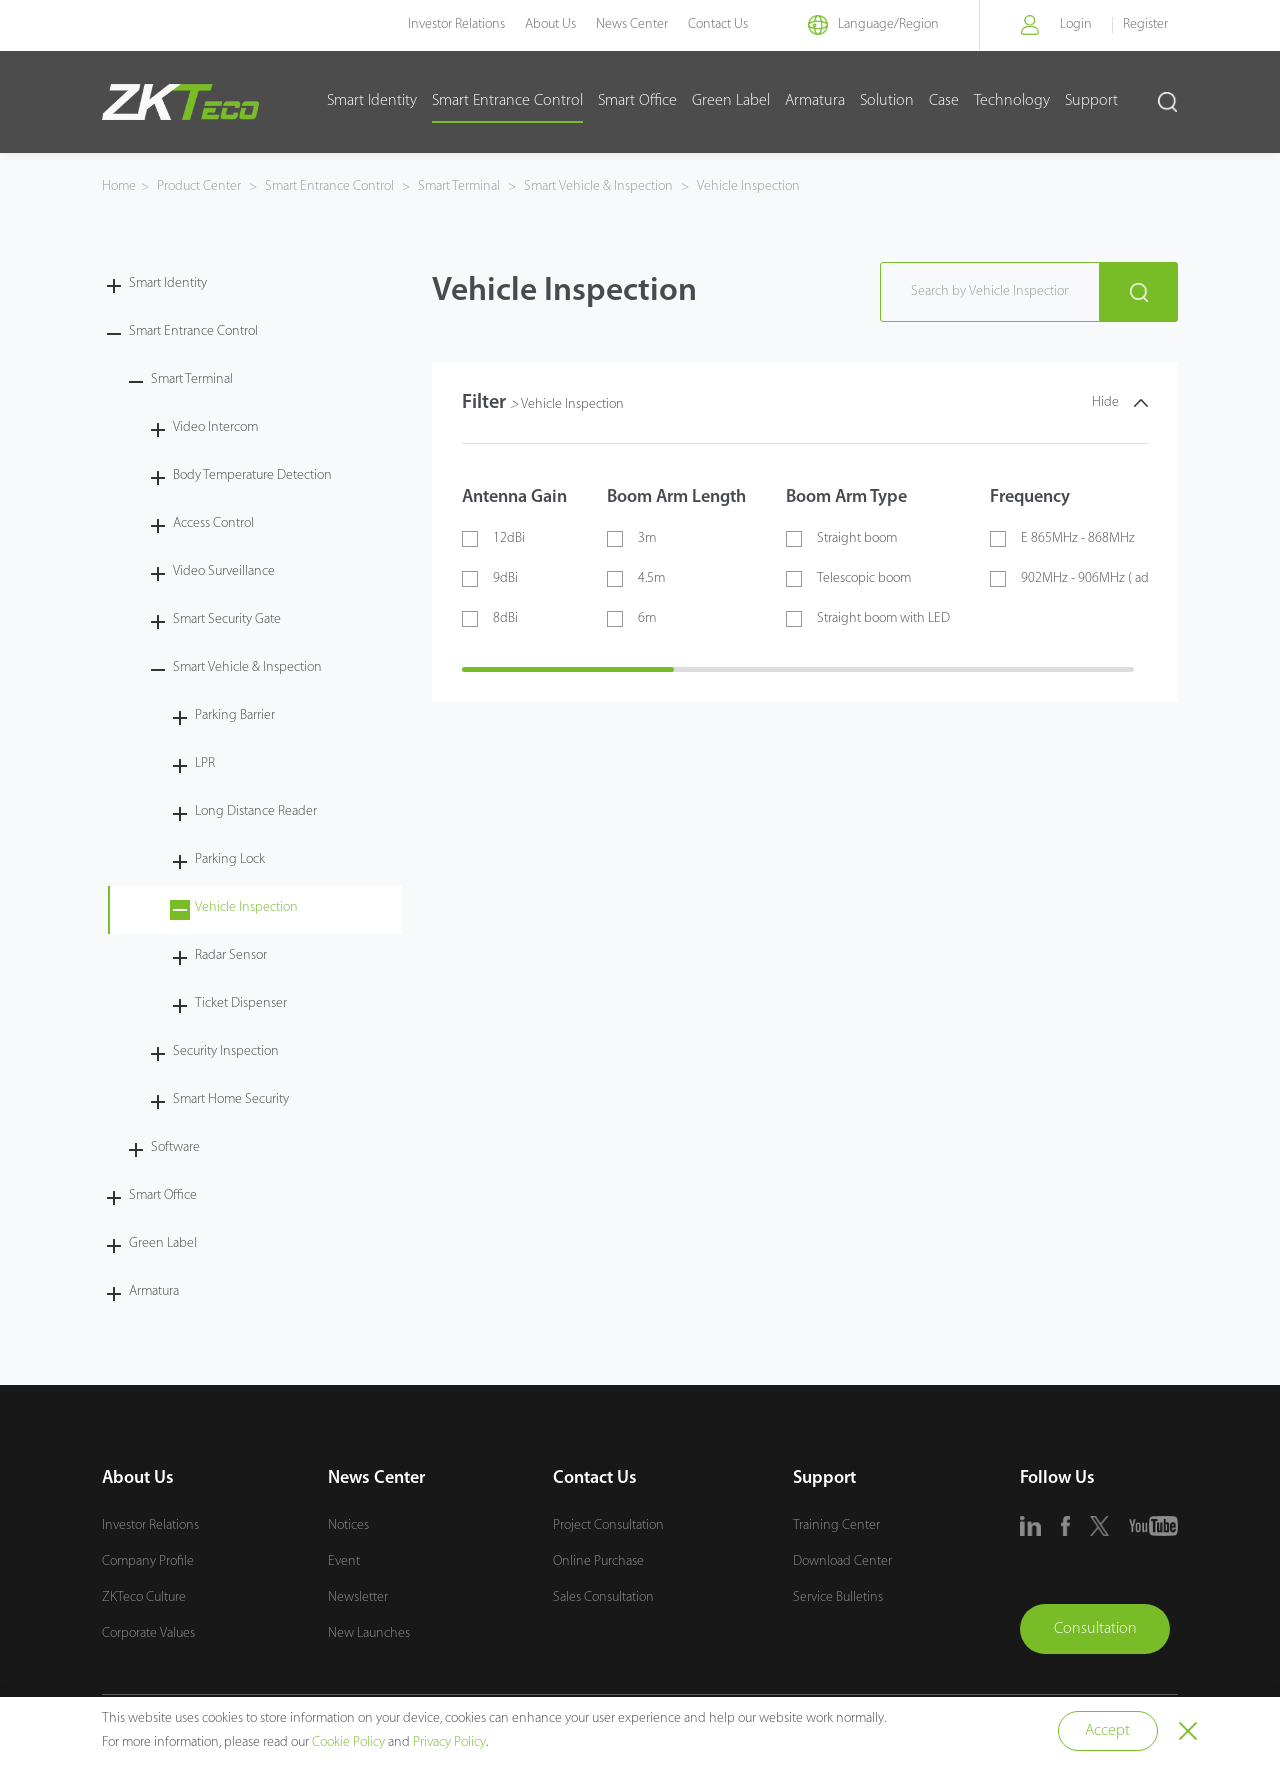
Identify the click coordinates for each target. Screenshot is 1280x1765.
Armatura (815, 101)
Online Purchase (598, 1561)
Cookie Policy (348, 1742)
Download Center (842, 1561)
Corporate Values (148, 1633)
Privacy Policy (449, 1742)
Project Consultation (608, 1525)
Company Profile (148, 1561)
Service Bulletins (838, 1597)
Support (1091, 101)
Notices (348, 1525)
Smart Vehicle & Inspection (598, 186)
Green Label (731, 101)
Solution (887, 101)
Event (344, 1561)
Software (175, 1147)
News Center (632, 24)
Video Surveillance (224, 571)
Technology (1012, 101)
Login (1076, 24)
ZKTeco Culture (144, 1597)
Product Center (200, 186)
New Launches (369, 1633)
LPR (205, 763)
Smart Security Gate (227, 619)
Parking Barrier (235, 715)
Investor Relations (456, 24)
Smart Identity (372, 101)
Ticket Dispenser (241, 1003)
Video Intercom (215, 427)
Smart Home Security (231, 1099)
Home (119, 186)
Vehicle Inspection (747, 186)
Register (1145, 24)
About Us (550, 24)
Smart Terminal (459, 186)
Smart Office (637, 101)
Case (944, 101)
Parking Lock (230, 859)
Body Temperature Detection (252, 475)
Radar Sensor (231, 955)
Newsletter (358, 1597)
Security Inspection (226, 1051)
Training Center (836, 1525)
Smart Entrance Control (507, 101)
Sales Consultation (603, 1597)
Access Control (213, 523)
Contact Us (718, 24)
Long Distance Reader (256, 811)
